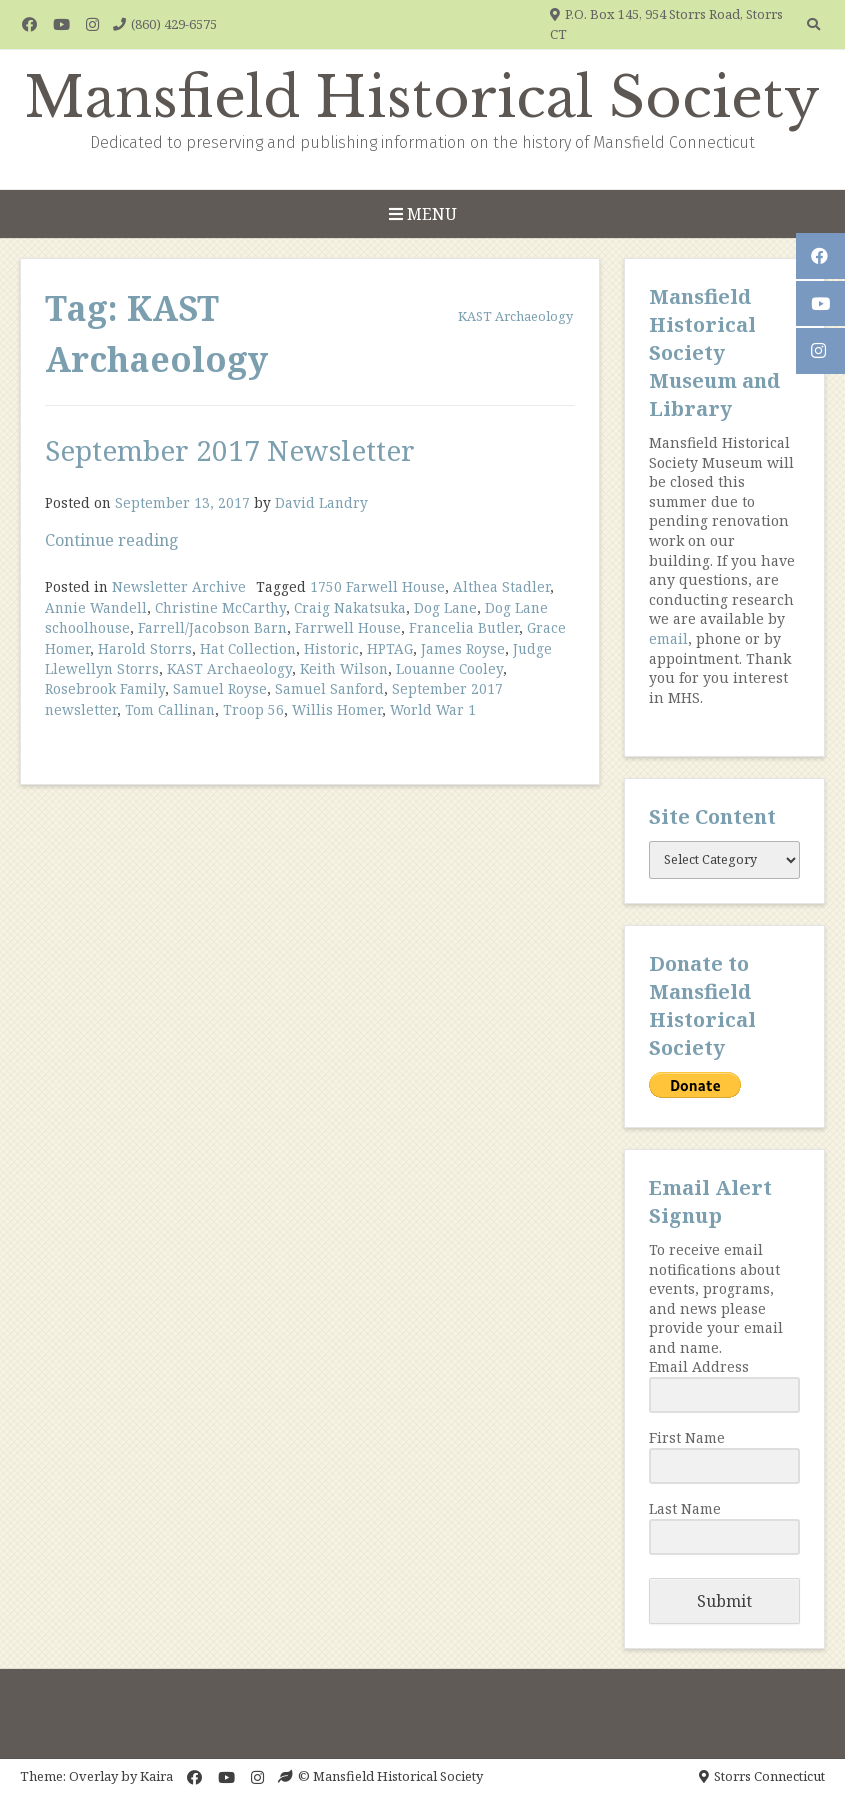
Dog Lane (445, 607)
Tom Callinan (170, 709)
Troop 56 (253, 709)
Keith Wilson (344, 668)
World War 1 (433, 709)
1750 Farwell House (377, 586)
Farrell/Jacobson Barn (212, 627)
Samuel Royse (220, 688)
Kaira (156, 1776)
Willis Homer (337, 709)
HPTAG (390, 648)
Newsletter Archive (179, 586)
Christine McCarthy (220, 607)
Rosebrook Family (105, 688)
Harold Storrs (145, 648)
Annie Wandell (96, 607)
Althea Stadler (501, 586)
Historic (331, 648)
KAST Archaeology (229, 668)
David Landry (321, 502)
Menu (423, 214)
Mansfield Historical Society (422, 98)
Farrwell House (348, 627)
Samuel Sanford (329, 688)
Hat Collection (248, 648)
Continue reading (112, 540)
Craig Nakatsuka (350, 607)
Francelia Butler (464, 627)
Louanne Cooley (449, 668)
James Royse (463, 648)
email (668, 638)
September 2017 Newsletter (230, 450)
